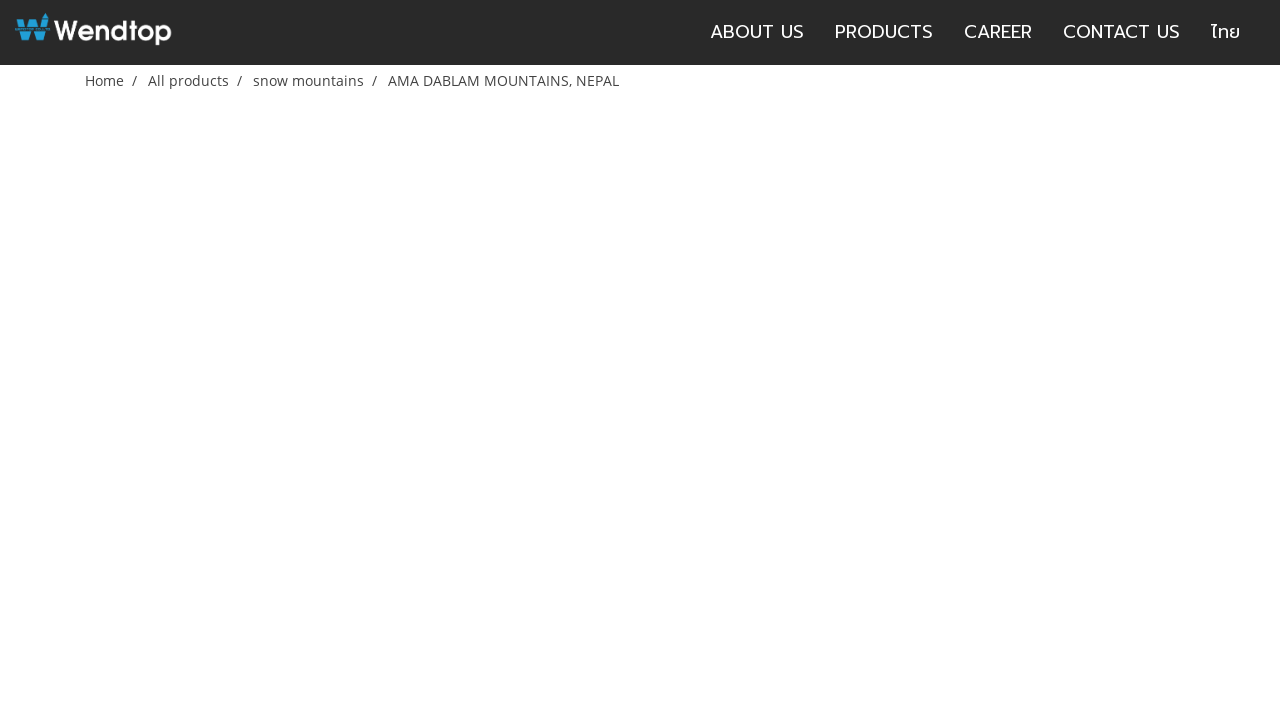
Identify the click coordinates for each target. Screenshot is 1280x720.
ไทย (1225, 32)
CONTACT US (1121, 32)
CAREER (998, 32)
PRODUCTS (884, 32)
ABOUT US (757, 32)
